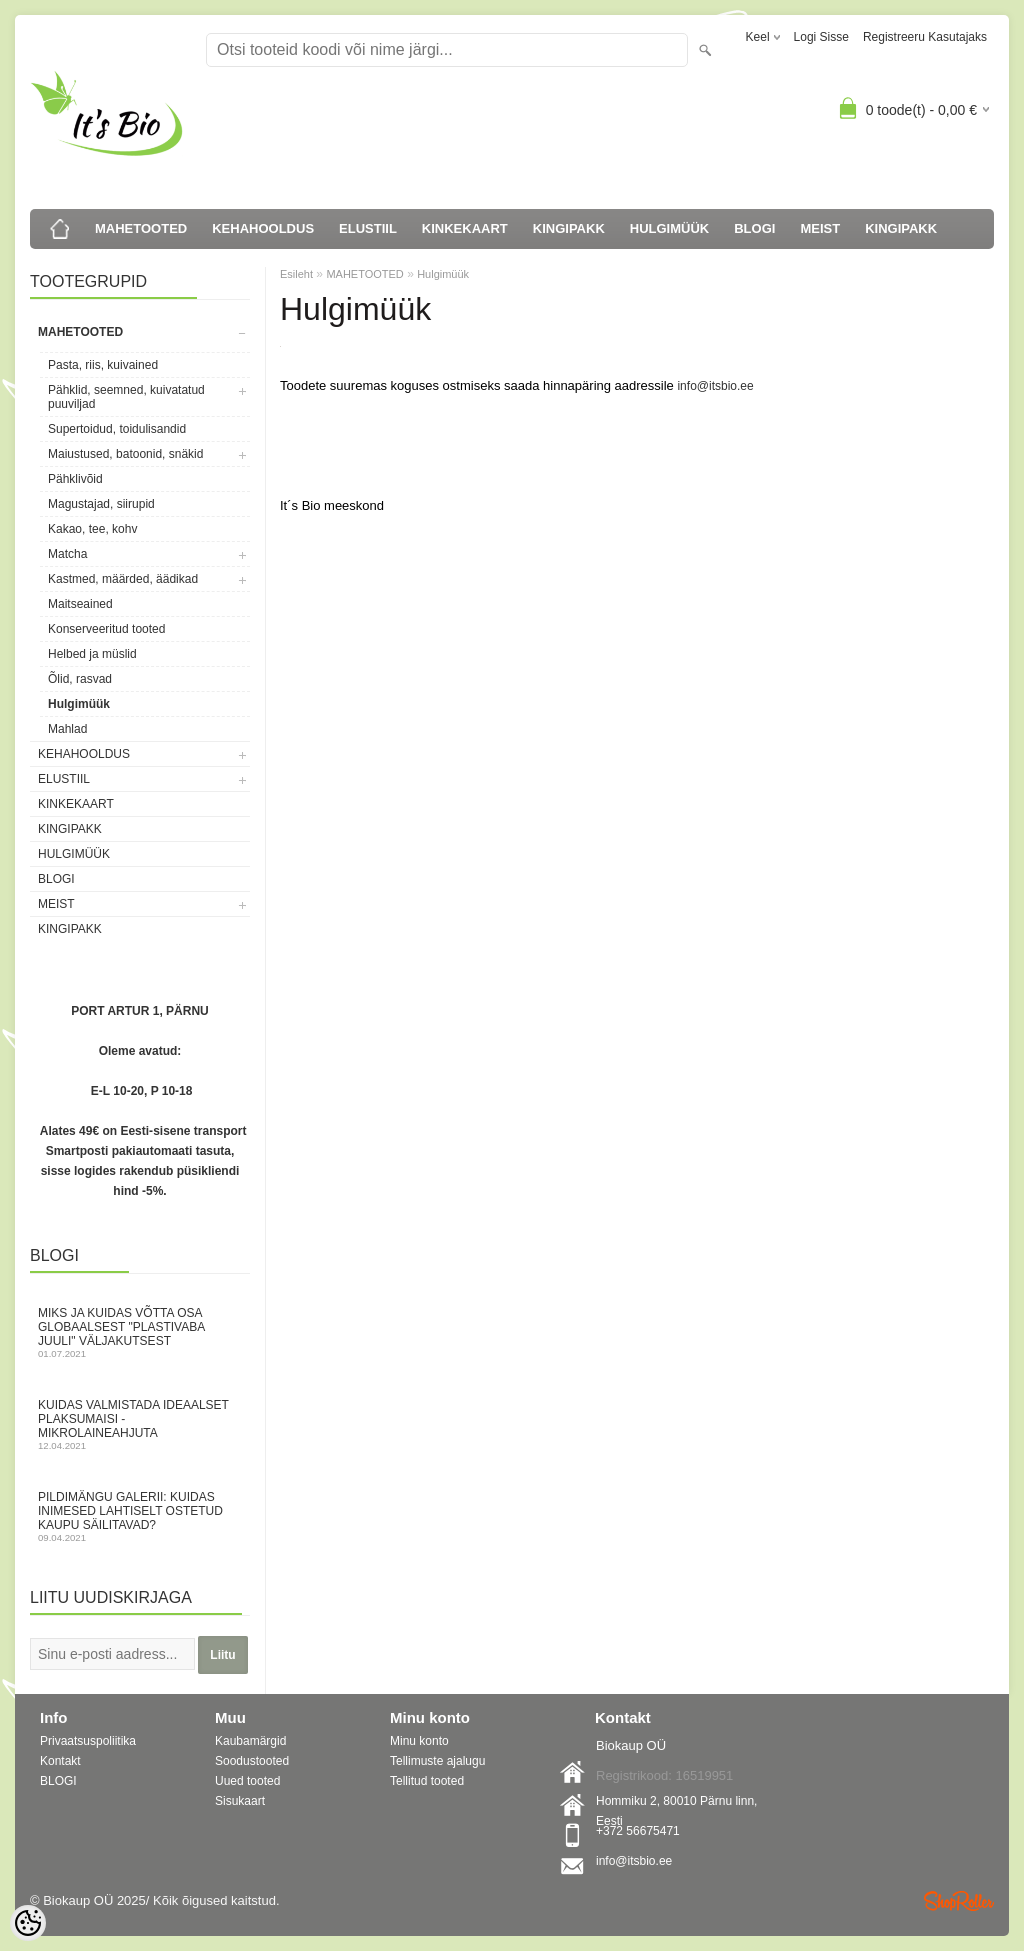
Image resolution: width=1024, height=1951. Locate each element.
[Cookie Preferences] (28, 1923)
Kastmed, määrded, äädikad (123, 579)
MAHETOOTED (141, 228)
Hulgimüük (79, 704)
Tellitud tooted (427, 1781)
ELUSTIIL (368, 228)
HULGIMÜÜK (669, 228)
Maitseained (80, 604)
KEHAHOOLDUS (263, 228)
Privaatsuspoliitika (88, 1741)
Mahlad (67, 729)
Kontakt (60, 1761)
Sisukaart (240, 1801)
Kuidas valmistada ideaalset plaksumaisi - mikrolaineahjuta (140, 1424)
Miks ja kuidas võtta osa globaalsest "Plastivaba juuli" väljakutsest (140, 1332)
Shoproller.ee (959, 1901)
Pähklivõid (75, 479)
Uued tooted (247, 1781)
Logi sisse (821, 37)
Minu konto (419, 1741)
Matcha (67, 554)
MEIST (820, 228)
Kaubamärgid (250, 1741)
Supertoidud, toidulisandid (117, 429)
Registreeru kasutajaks (925, 37)
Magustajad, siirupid (101, 504)
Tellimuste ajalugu (437, 1761)
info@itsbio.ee (715, 386)
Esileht (296, 274)
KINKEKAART (465, 228)
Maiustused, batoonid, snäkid (125, 454)
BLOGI (754, 228)
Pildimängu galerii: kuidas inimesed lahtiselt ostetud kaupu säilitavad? (140, 1516)
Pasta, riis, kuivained (103, 365)
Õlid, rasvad (80, 679)
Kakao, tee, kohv (92, 529)
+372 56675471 (638, 1831)
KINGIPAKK (569, 228)
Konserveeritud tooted (106, 629)
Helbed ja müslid (92, 654)
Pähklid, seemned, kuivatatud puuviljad (126, 397)
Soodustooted (252, 1761)
